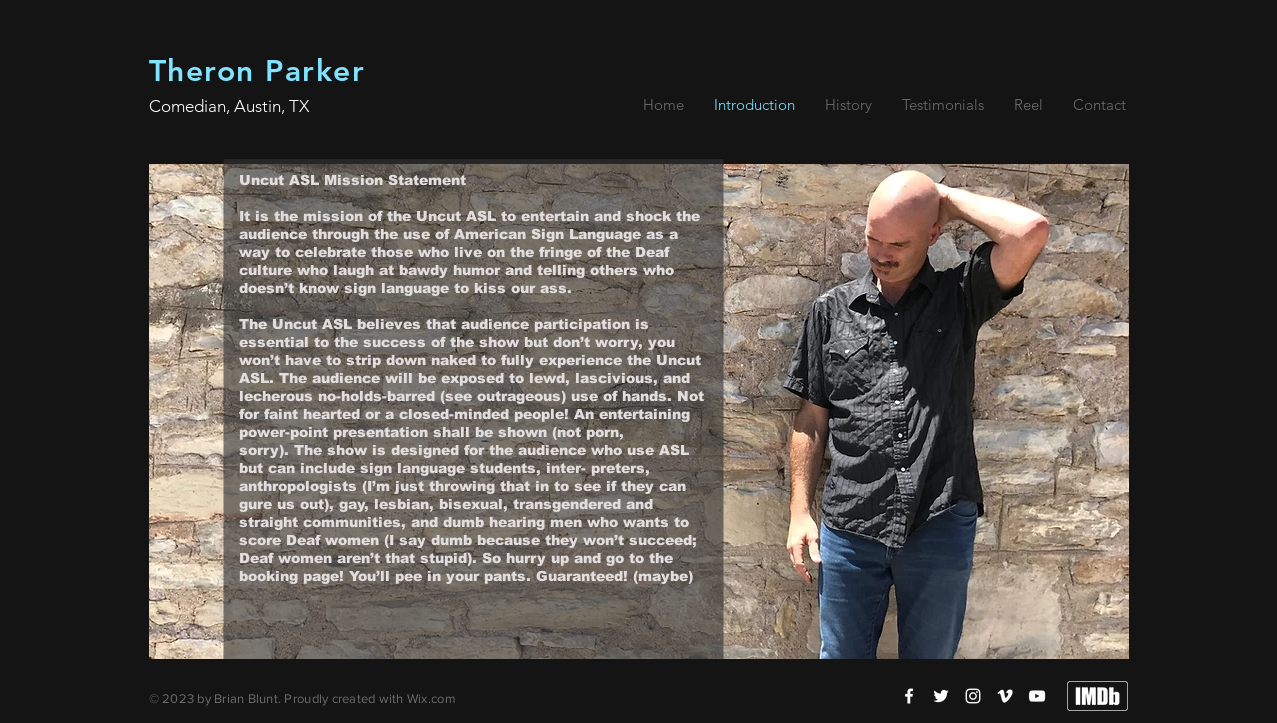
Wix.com (431, 698)
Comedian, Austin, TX (229, 106)
